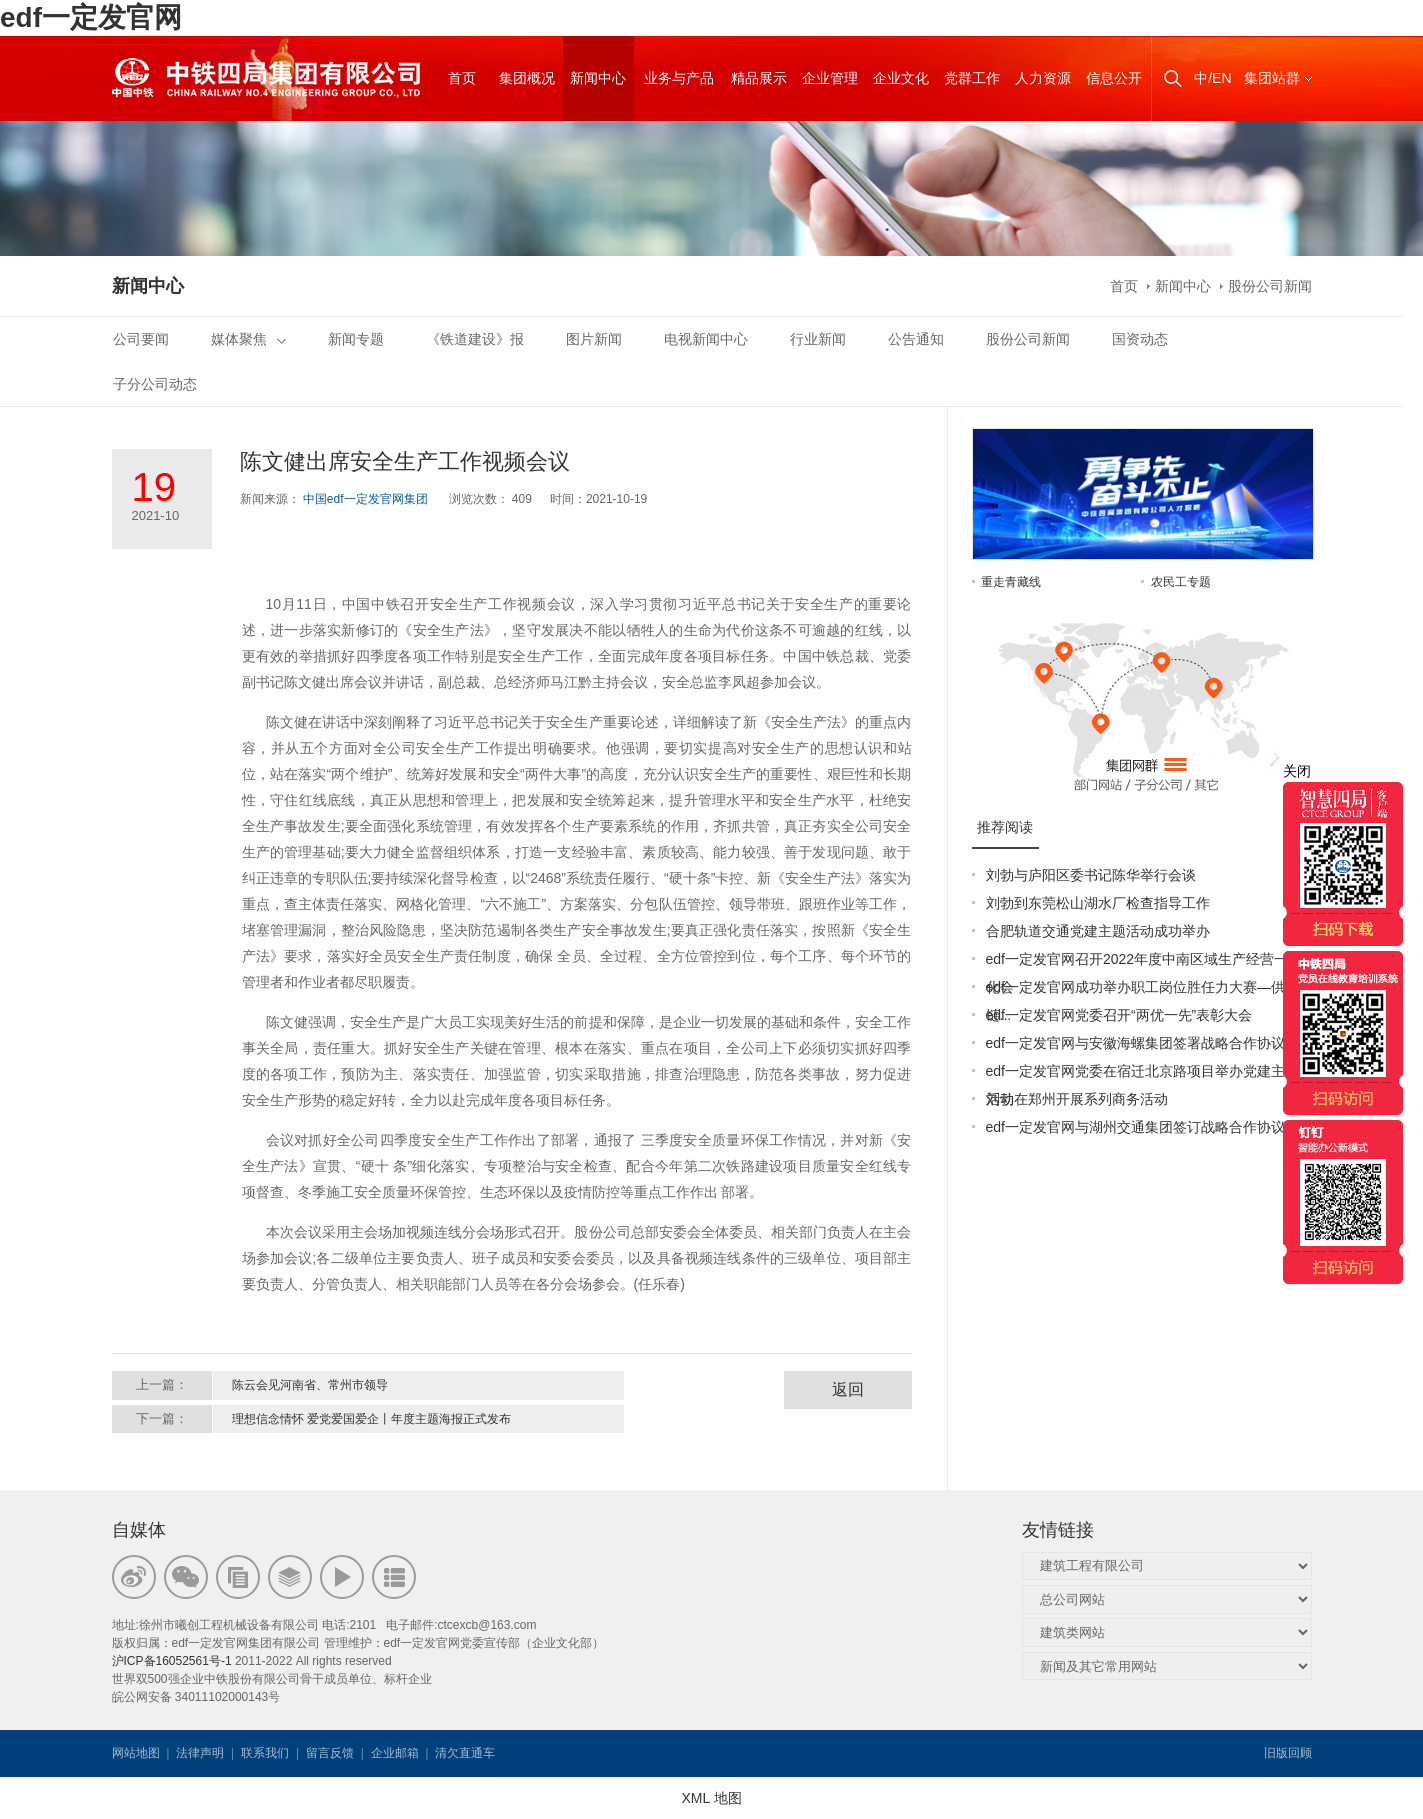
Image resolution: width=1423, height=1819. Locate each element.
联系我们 (265, 1753)
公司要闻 (141, 339)
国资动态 (1140, 339)
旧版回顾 (1288, 1753)
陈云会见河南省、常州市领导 (310, 1385)
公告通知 (916, 339)
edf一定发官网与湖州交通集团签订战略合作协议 (1135, 1127)
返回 (848, 1389)
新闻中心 (1183, 286)
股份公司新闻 (1270, 286)
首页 (1124, 286)
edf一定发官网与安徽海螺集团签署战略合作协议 (1135, 1043)
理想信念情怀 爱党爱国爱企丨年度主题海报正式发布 (371, 1419)
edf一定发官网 (91, 17)
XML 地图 (711, 1798)
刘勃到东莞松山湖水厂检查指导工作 (1098, 903)
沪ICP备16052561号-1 (172, 1661)
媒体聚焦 (248, 339)
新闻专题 (356, 339)
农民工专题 (1181, 582)
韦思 (571, 1753)
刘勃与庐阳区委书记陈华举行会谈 (1091, 875)
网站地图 (136, 1753)
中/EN (1212, 78)
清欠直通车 (465, 1753)
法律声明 (200, 1753)
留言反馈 (330, 1753)
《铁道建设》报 (475, 339)
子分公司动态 (155, 384)
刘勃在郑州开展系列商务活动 (1077, 1099)
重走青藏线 (1011, 582)
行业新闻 (818, 339)
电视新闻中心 (706, 339)
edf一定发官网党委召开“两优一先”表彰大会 (1119, 1015)
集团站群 (1272, 78)
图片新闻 (594, 339)
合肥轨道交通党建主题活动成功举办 (1098, 931)
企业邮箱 (395, 1753)
